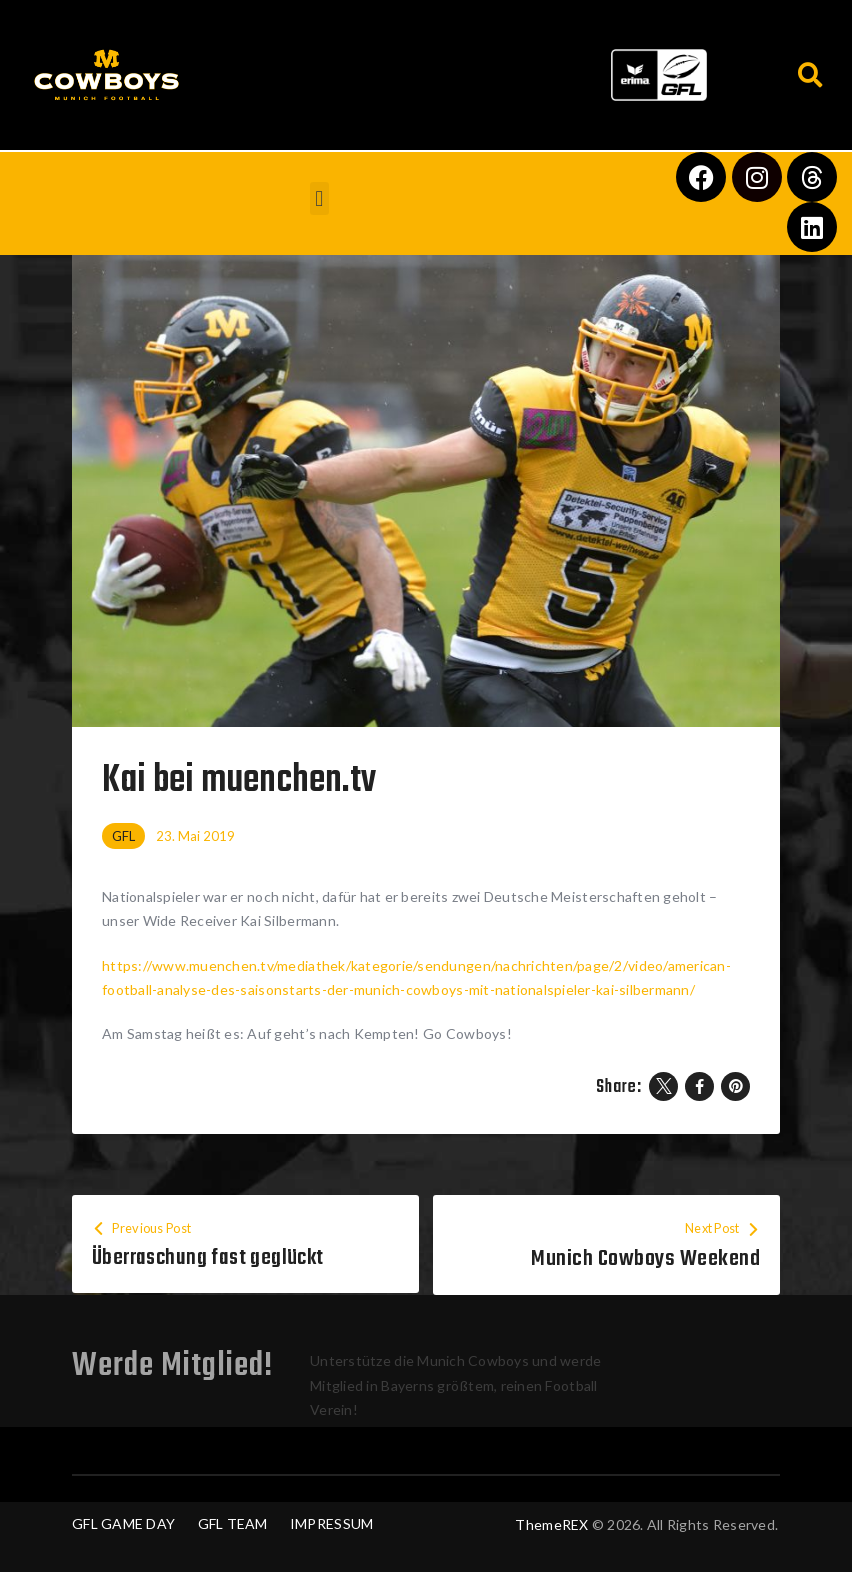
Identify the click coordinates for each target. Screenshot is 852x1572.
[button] (404, 70)
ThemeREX (551, 1524)
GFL (123, 836)
